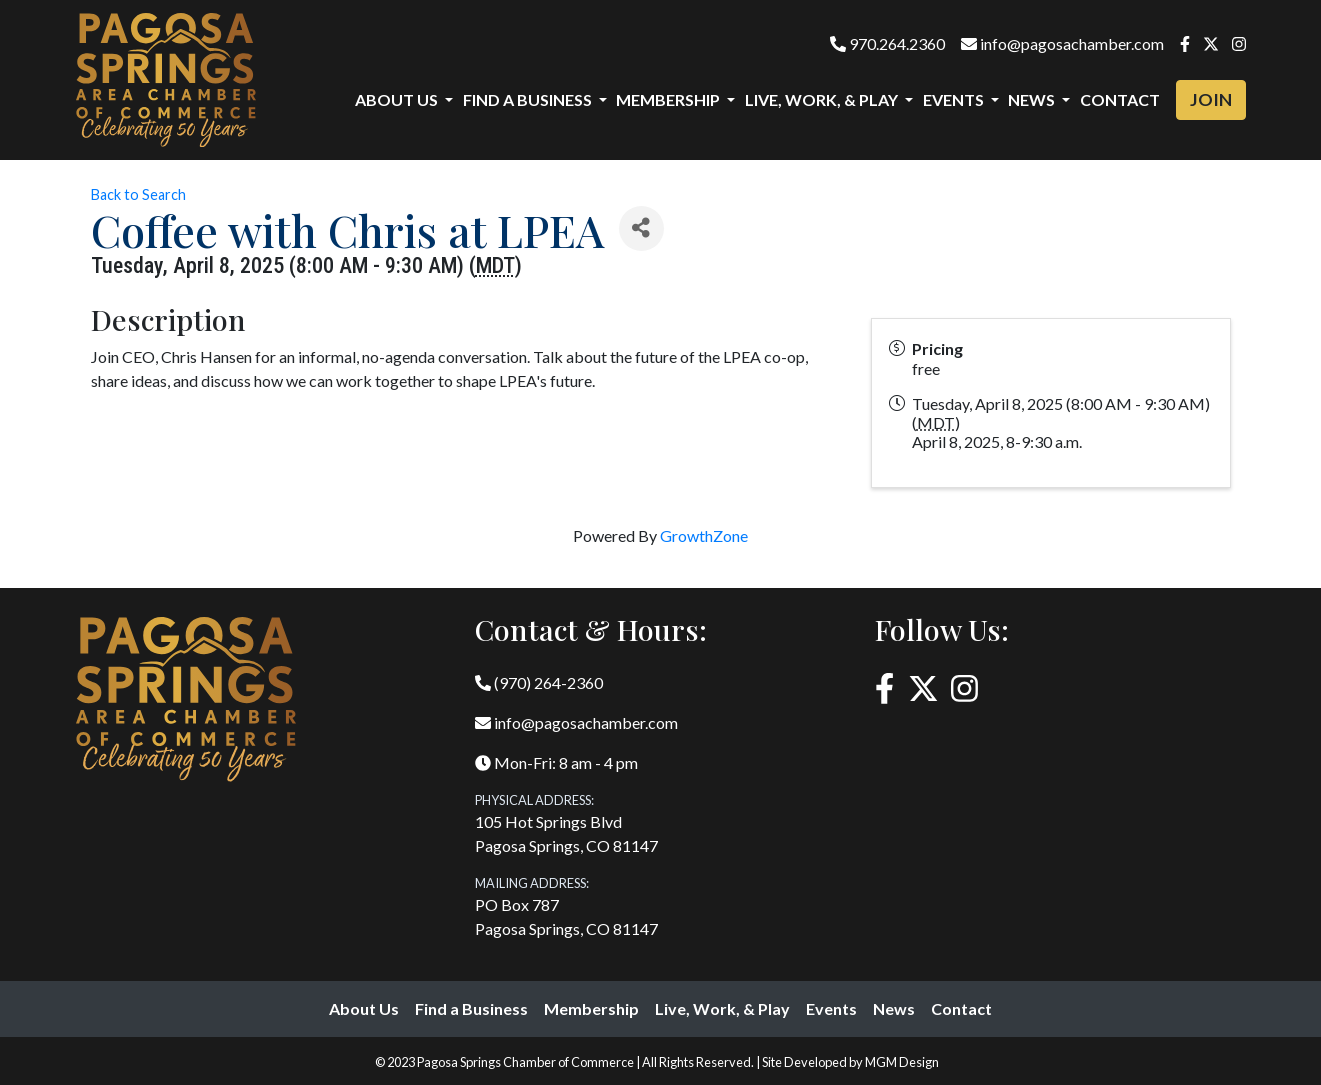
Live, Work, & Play (722, 1008)
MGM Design (902, 1062)
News (894, 1008)
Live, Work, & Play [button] (823, 99)
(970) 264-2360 (539, 682)
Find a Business (471, 1008)
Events (831, 1008)
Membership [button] (669, 99)
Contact (1120, 99)
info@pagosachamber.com (1062, 43)
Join (1211, 99)
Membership (591, 1008)
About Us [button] (398, 99)
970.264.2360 (887, 43)
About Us (364, 1008)
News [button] (1033, 99)
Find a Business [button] (529, 99)
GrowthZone (704, 535)
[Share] (641, 228)
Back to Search (138, 194)
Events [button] (955, 99)
